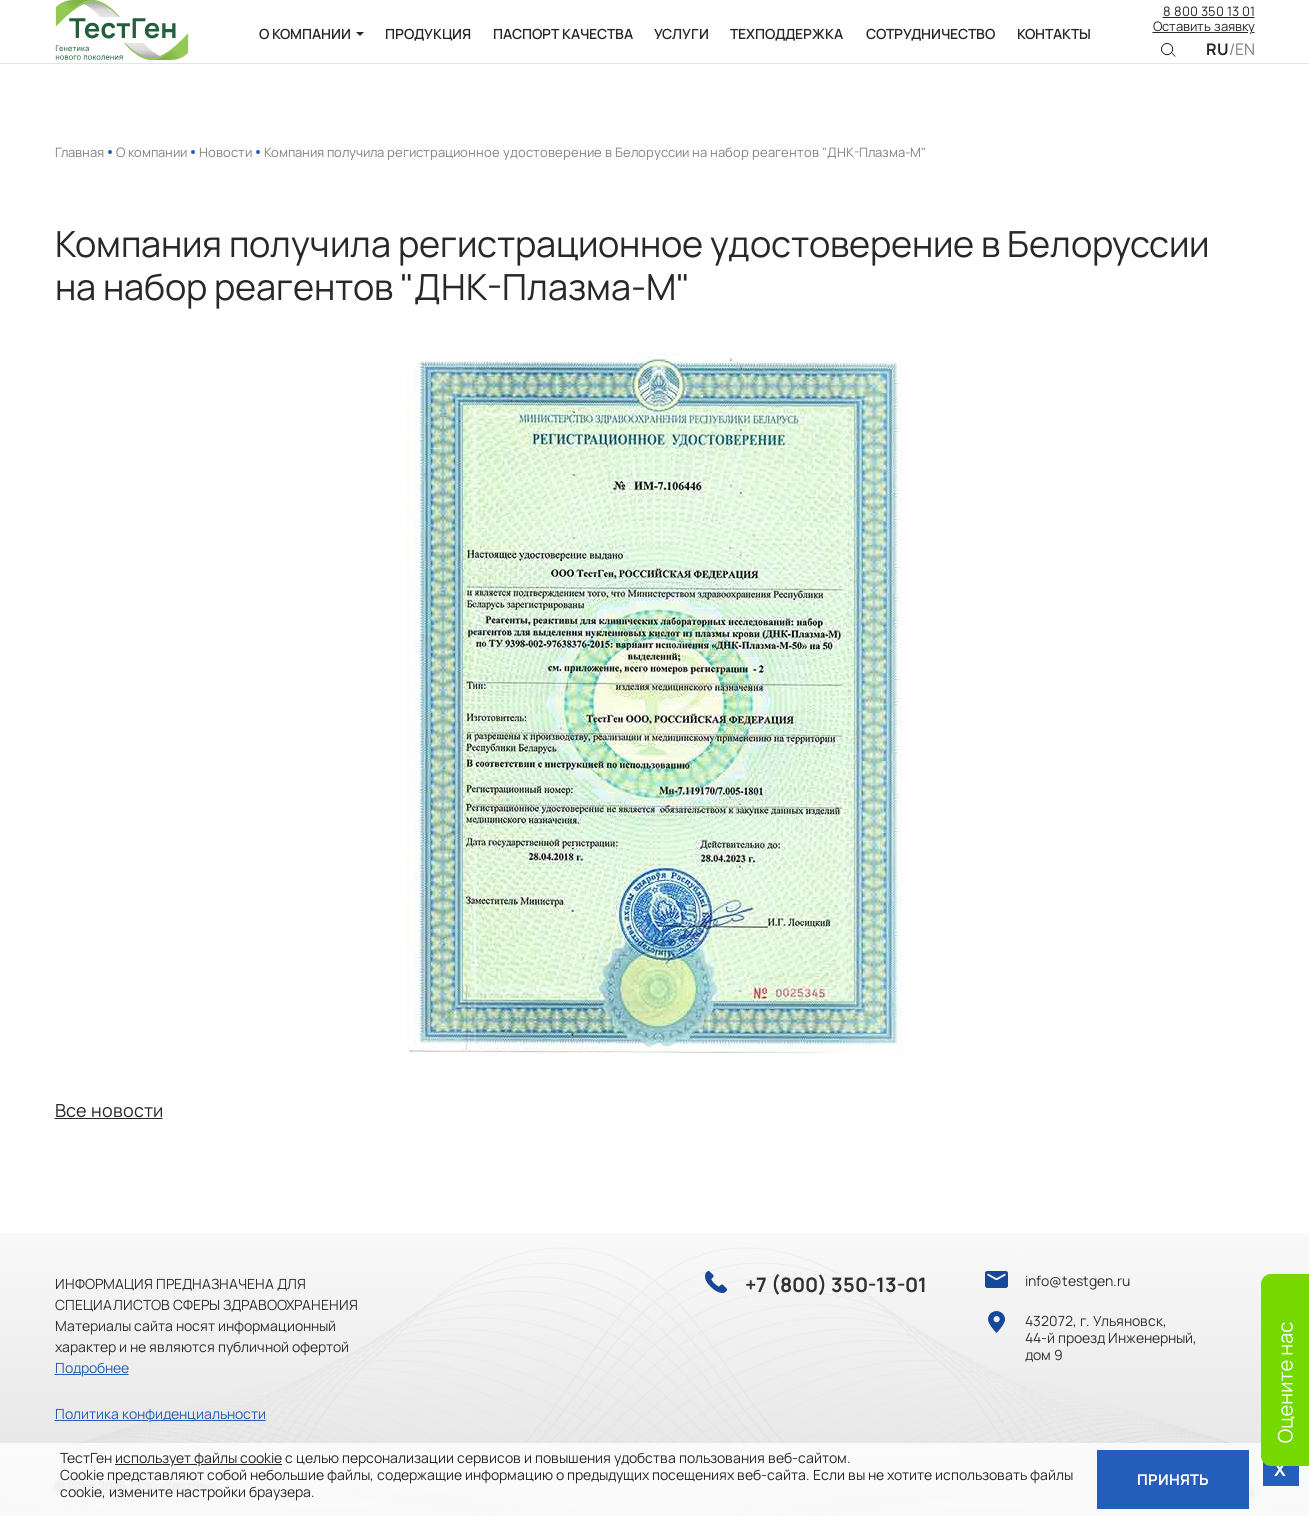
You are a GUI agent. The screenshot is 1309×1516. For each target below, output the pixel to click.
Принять (1172, 1478)
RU (1217, 62)
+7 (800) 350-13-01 (836, 1285)
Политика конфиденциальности (160, 1413)
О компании (151, 152)
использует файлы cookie (198, 1456)
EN (1245, 62)
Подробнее (92, 1367)
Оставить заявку (1204, 40)
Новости (225, 152)
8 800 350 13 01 (1209, 25)
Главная (79, 152)
